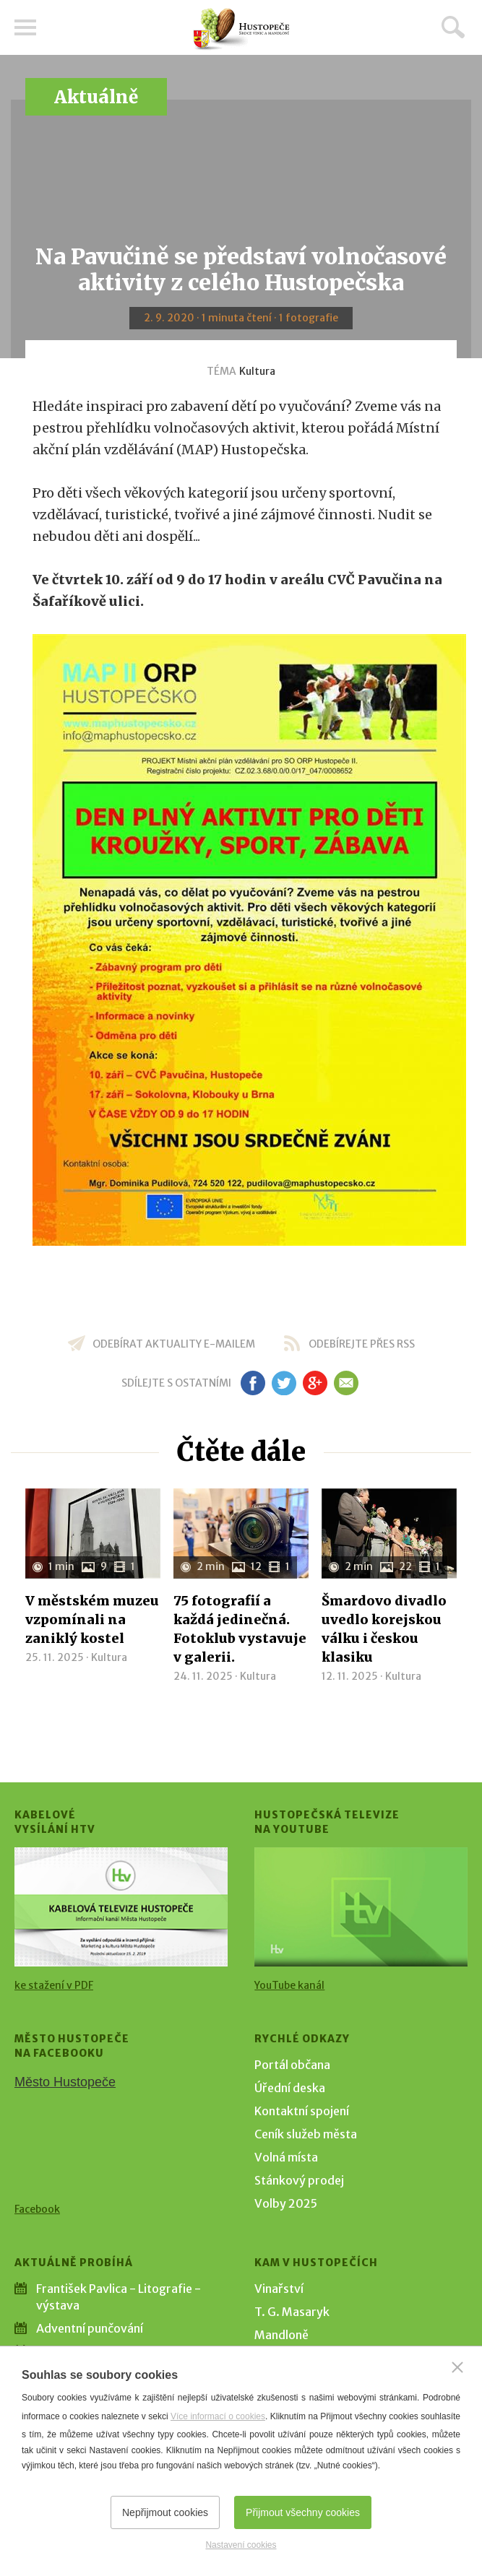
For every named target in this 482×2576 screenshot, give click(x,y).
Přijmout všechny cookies (303, 2512)
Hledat (453, 26)
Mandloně (281, 2335)
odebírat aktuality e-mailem (173, 1343)
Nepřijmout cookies (165, 2512)
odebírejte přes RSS (362, 1343)
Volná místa (286, 2157)
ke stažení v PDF (53, 1985)
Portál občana (292, 2064)
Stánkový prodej (299, 2180)
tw (284, 1382)
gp (315, 1382)
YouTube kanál (289, 1985)
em (346, 1382)
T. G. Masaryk (292, 2311)
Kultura (257, 371)
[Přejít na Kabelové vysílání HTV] (121, 1906)
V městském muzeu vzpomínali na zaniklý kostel (92, 1619)
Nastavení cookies (240, 2545)
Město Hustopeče (65, 2082)
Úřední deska (289, 2088)
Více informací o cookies (218, 2416)
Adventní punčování (89, 2328)
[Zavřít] (457, 2367)
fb (253, 1382)
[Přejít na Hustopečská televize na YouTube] (361, 1906)
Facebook (37, 2209)
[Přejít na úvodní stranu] (241, 29)
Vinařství (279, 2288)
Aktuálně (96, 97)
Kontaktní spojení (301, 2111)
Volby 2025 (285, 2203)
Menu (25, 27)
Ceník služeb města (305, 2134)
